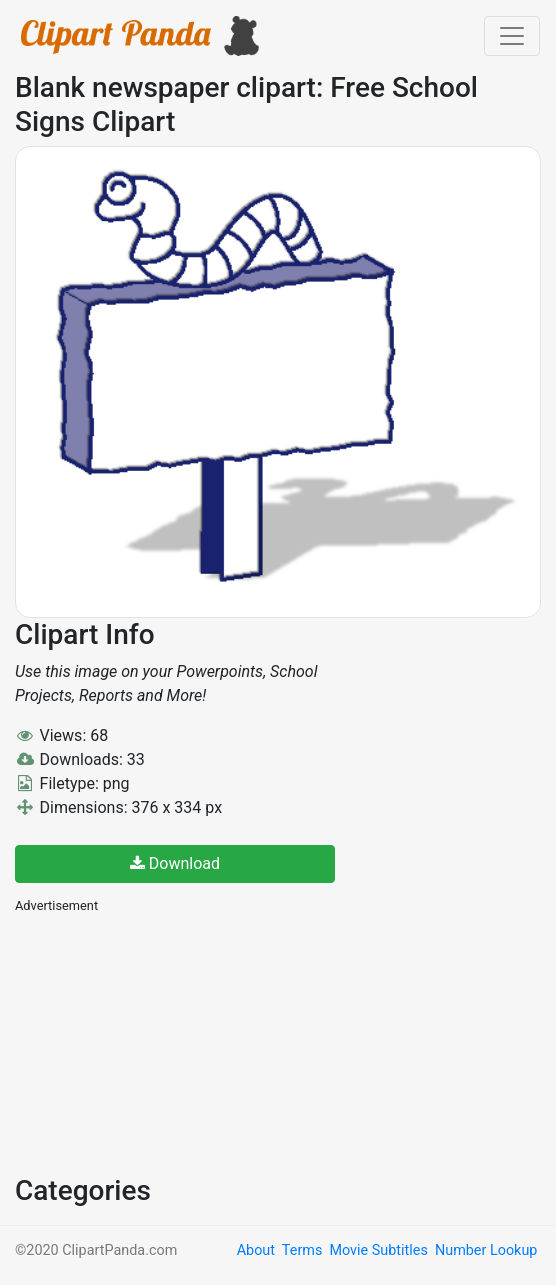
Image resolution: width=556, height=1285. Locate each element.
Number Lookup (486, 1250)
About (256, 1250)
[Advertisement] (165, 1042)
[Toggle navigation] (512, 36)
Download (175, 863)
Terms (302, 1250)
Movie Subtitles (378, 1250)
